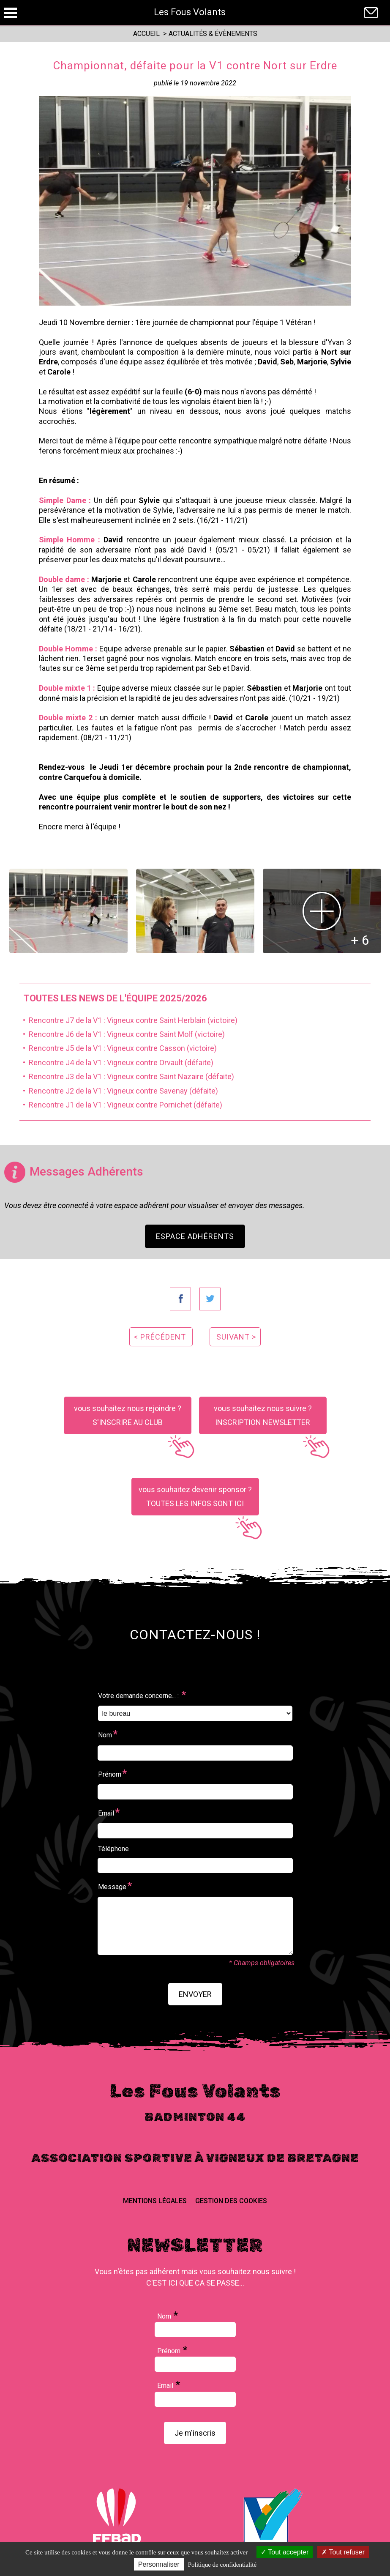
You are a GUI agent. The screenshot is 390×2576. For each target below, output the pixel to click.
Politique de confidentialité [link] (222, 2564)
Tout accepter (284, 2552)
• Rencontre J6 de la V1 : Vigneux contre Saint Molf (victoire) (122, 1034)
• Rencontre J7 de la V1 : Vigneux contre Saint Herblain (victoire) (128, 1020)
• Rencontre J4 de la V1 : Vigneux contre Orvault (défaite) (116, 1062)
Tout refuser (343, 2552)
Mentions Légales (155, 2201)
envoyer (195, 1994)
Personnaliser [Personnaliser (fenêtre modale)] (159, 2564)
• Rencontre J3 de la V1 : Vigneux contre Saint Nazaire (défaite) (126, 1076)
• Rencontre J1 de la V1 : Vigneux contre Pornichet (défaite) (120, 1104)
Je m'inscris (195, 2432)
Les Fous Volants (190, 12)
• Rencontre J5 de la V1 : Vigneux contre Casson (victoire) (118, 1048)
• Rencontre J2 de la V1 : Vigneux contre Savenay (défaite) (118, 1090)
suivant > (236, 1336)
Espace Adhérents (195, 1236)
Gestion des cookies (231, 2201)
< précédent (160, 1336)
